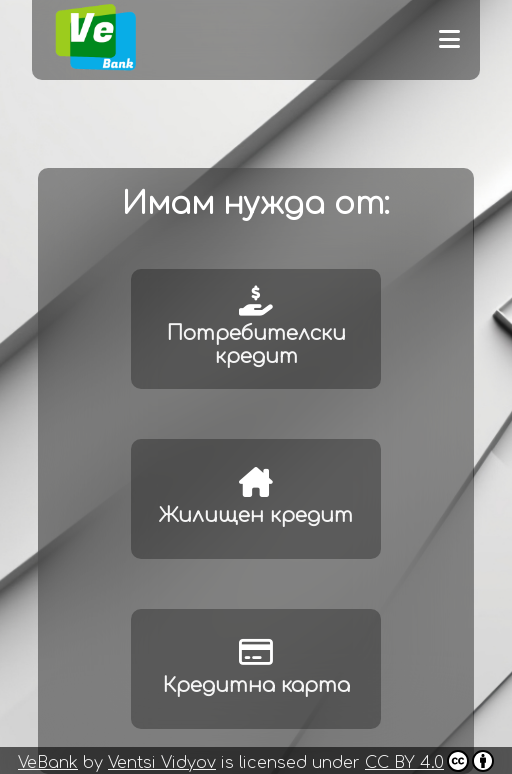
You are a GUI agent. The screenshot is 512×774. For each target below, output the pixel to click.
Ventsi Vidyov (162, 763)
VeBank (48, 763)
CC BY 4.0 (429, 761)
